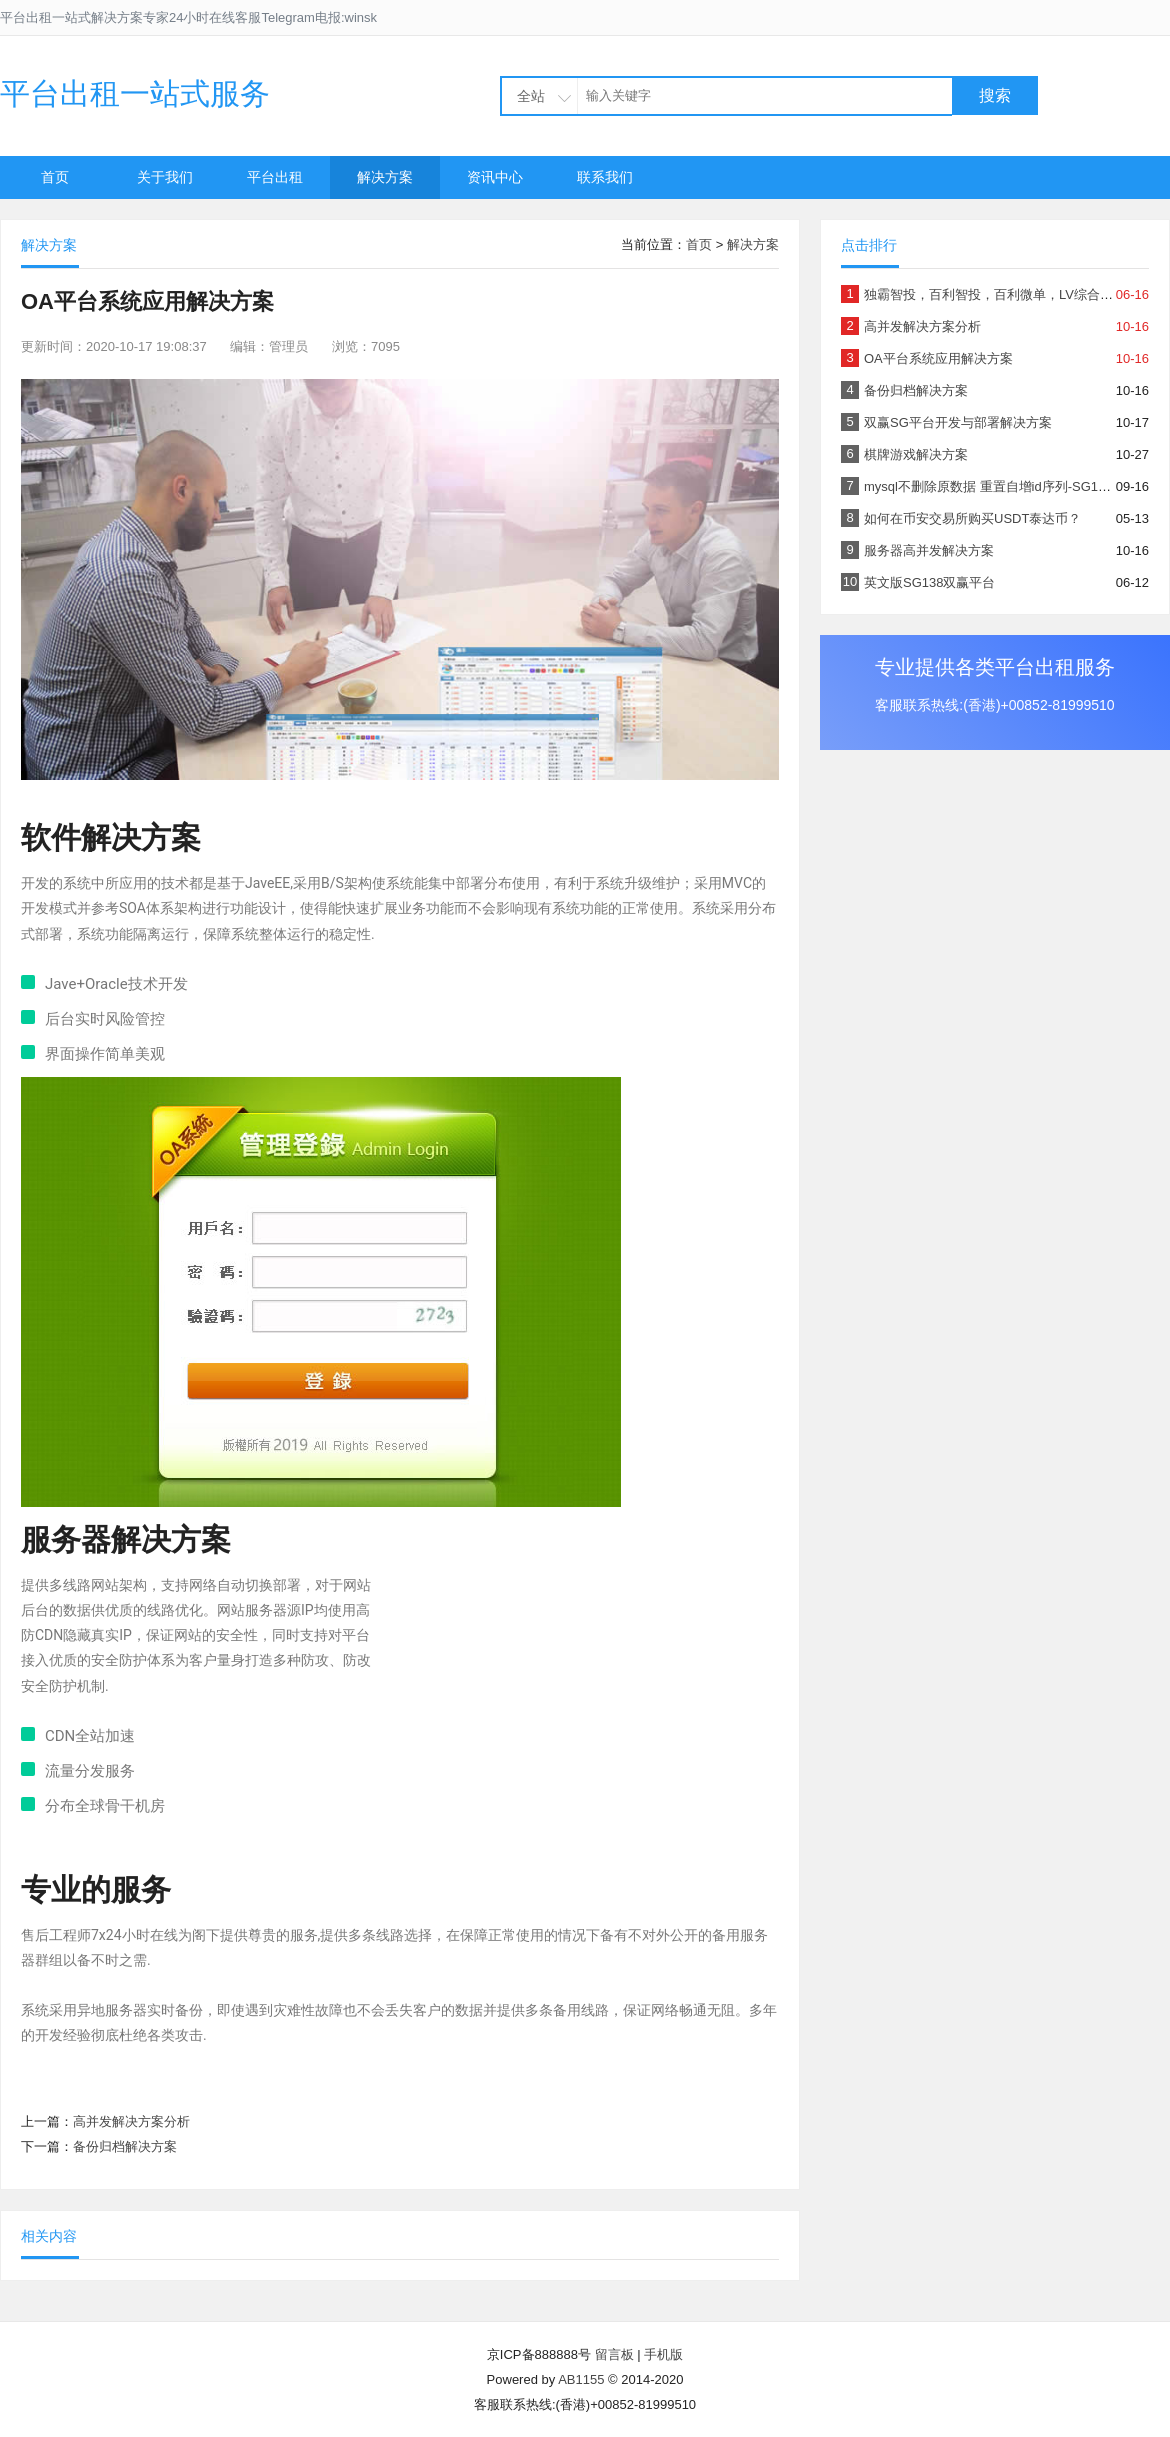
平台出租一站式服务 (135, 93)
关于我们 (165, 177)
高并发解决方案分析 (131, 2121)
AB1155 (581, 2379)
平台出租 (275, 177)
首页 (55, 177)
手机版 (663, 2354)
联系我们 (605, 177)
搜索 (995, 95)
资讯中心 (495, 177)
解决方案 (385, 177)
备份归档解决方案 (125, 2146)
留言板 (614, 2354)
